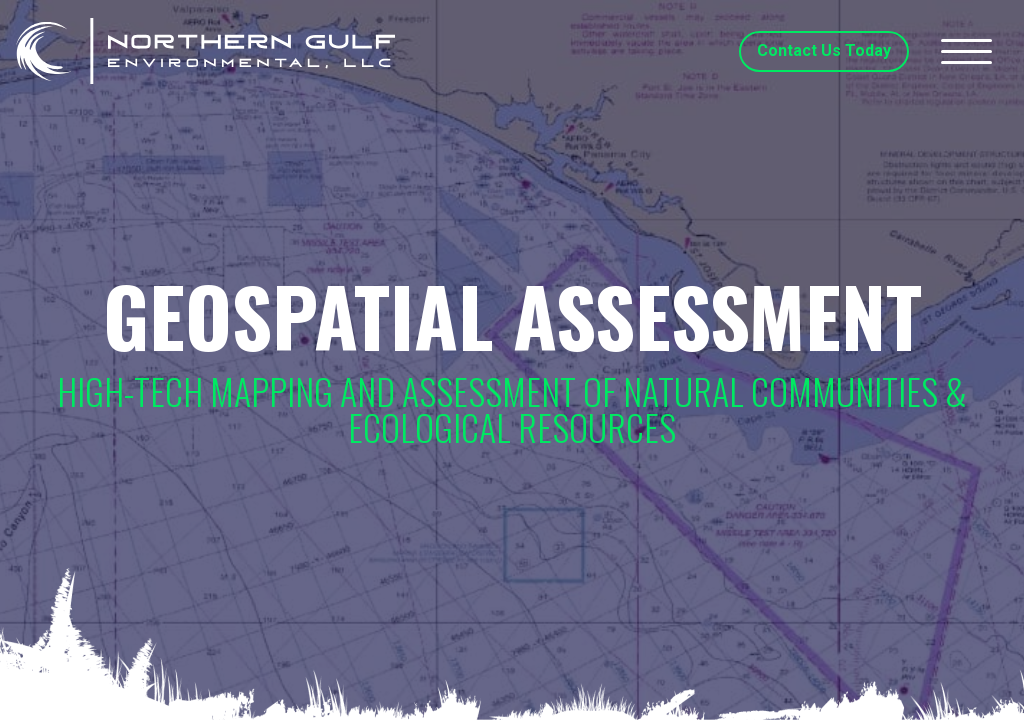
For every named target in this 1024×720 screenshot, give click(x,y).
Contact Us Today (824, 50)
